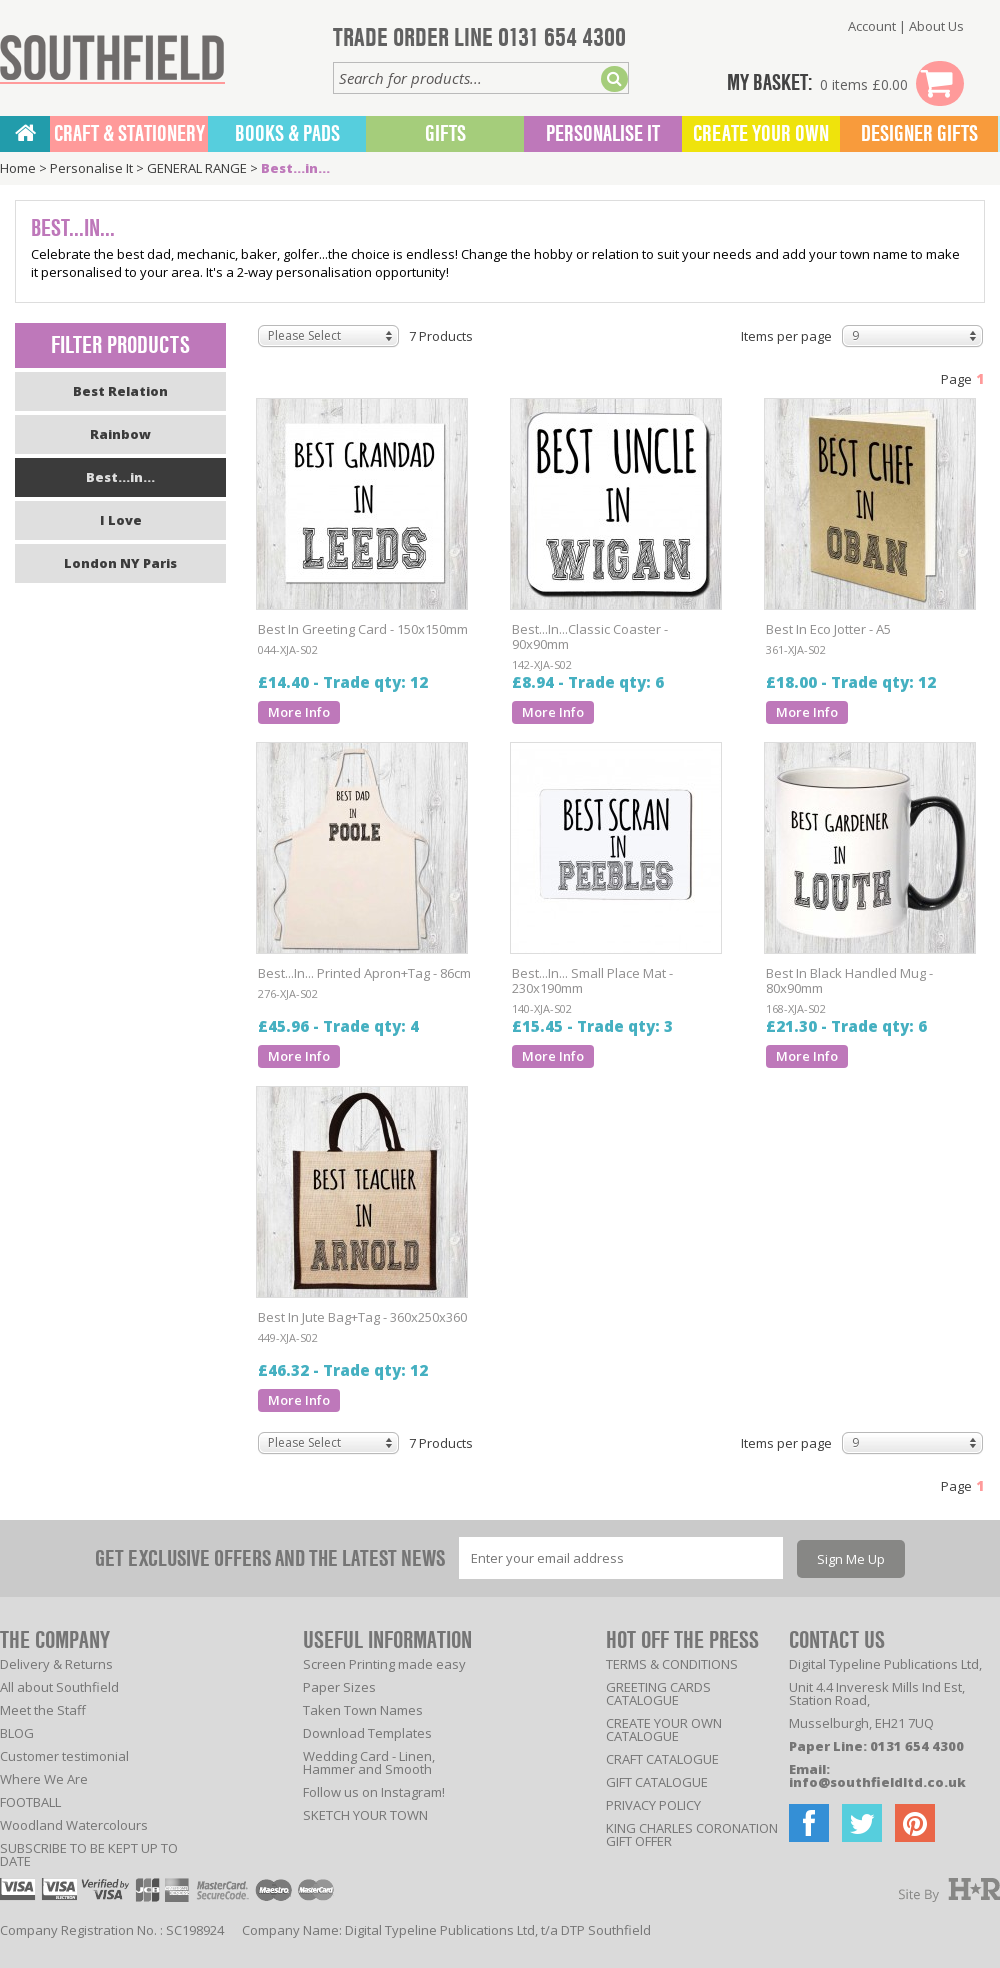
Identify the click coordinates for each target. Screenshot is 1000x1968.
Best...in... (295, 168)
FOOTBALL (30, 1802)
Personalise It (603, 134)
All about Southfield (59, 1687)
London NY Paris (120, 563)
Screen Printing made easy (384, 1664)
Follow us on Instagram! (374, 1792)
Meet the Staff (43, 1710)
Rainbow (120, 434)
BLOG (17, 1733)
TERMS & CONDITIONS (672, 1664)
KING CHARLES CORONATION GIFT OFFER (692, 1834)
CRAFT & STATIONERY (129, 134)
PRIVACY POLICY (653, 1805)
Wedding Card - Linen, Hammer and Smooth (369, 1762)
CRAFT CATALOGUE (662, 1759)
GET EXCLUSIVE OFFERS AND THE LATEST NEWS (270, 1558)
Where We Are (44, 1779)
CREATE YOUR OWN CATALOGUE (664, 1729)
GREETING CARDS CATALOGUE (658, 1693)
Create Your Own (761, 134)
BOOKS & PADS (287, 134)
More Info (299, 712)
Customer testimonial (64, 1756)
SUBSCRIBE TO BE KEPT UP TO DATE (89, 1854)
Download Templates (367, 1733)
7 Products (441, 336)
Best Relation (120, 391)
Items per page (786, 336)
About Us (936, 26)
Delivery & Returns (56, 1664)
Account (872, 26)
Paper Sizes (339, 1687)
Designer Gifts (919, 134)
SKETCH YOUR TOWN (365, 1815)
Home (18, 168)
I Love (121, 520)
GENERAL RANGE (197, 168)
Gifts (445, 134)
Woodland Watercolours (74, 1825)
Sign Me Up (851, 1559)
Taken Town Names (363, 1710)
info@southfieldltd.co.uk (877, 1782)
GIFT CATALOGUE (657, 1782)
